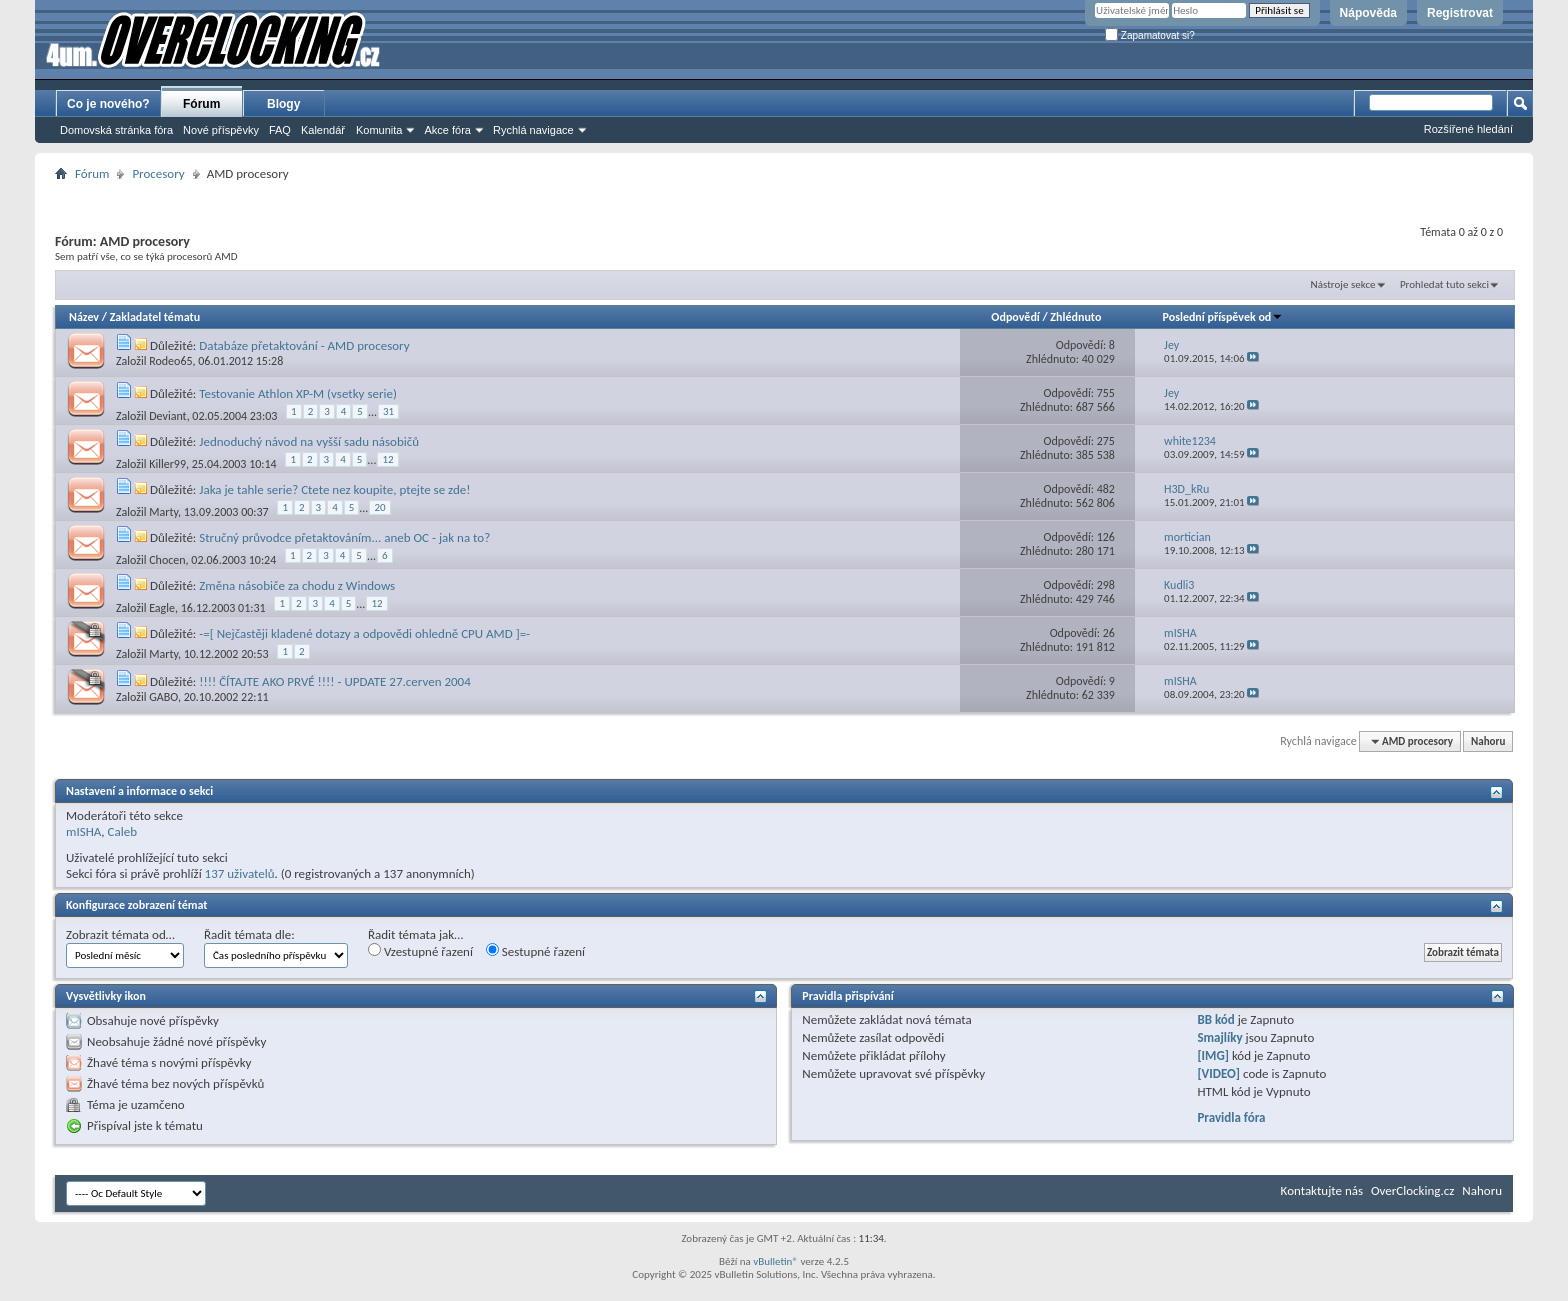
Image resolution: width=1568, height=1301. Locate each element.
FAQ (280, 130)
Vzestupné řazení (420, 951)
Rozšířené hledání (1468, 129)
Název (84, 317)
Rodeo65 (170, 361)
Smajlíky (1219, 1037)
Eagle (162, 608)
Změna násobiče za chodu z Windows (297, 585)
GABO (163, 697)
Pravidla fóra (1231, 1117)
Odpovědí (1015, 317)
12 (387, 459)
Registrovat (1460, 13)
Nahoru (1488, 741)
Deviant (167, 416)
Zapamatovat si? (1150, 35)
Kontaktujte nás (1322, 1190)
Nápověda (1368, 13)
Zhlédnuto (1075, 317)
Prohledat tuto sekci (1444, 284)
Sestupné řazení (535, 951)
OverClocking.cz (1412, 1190)
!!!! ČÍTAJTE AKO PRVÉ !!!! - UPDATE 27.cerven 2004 (335, 681)
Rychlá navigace (533, 130)
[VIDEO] (1218, 1073)
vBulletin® (775, 1261)
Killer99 (167, 464)
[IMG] (1213, 1055)
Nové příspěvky (221, 130)
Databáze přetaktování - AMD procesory (304, 345)
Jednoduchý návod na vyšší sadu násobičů (309, 441)
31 (388, 411)
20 (379, 507)
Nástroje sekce (1343, 284)
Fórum (201, 104)
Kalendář (323, 130)
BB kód (1215, 1019)
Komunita (379, 130)
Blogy (283, 104)
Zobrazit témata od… (120, 934)
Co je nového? (108, 104)
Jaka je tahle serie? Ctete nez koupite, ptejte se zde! (334, 489)
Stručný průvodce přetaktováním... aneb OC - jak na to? (344, 537)
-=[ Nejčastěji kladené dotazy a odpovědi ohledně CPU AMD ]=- (364, 633)
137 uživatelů (240, 873)
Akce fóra (447, 130)
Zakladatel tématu (155, 317)
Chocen (167, 560)
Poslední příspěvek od (1223, 317)
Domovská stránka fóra (116, 130)
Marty (163, 512)
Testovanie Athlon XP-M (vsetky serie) (298, 393)
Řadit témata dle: (249, 934)
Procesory (158, 173)
